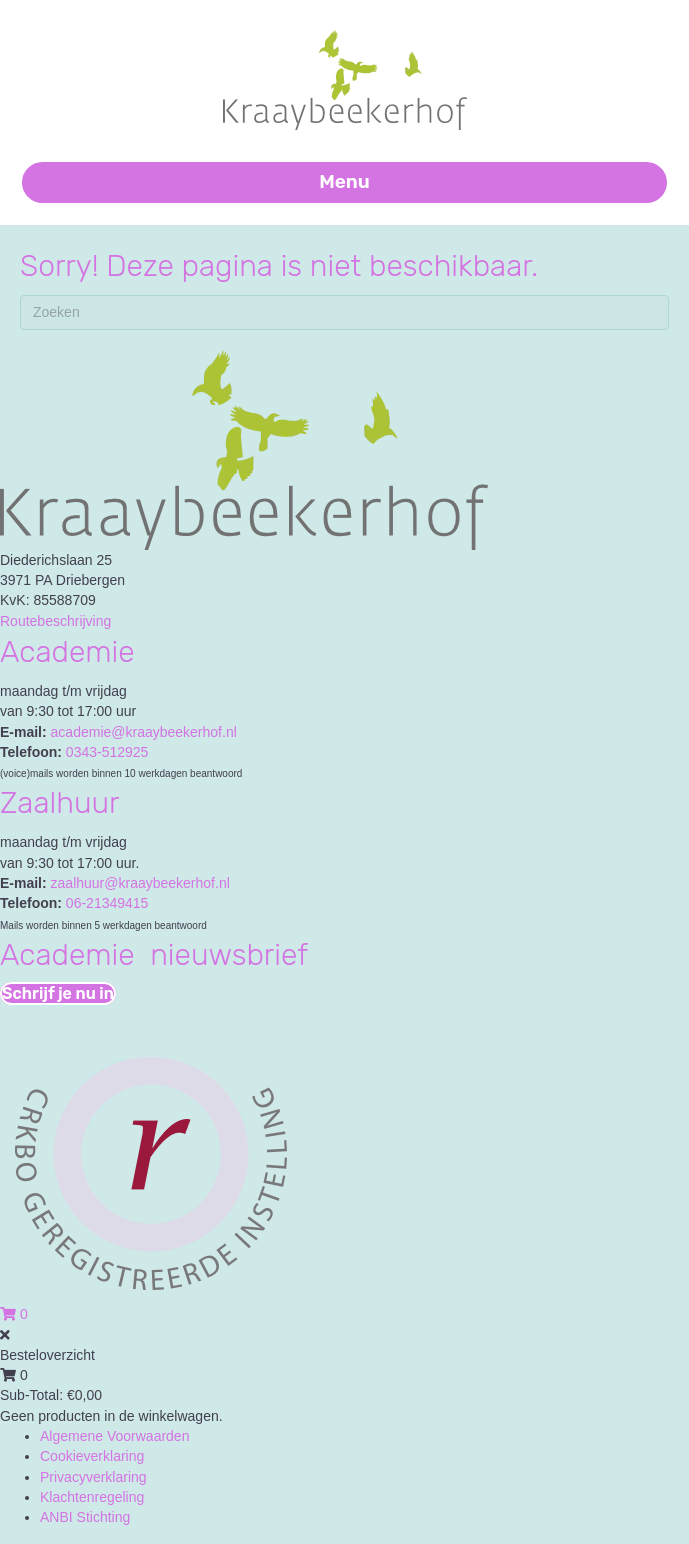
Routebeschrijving (55, 621)
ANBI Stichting (85, 1517)
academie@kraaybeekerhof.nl (144, 732)
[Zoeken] (344, 312)
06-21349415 (107, 903)
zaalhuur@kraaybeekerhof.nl (140, 883)
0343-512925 (107, 752)
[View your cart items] (14, 1314)
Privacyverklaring (93, 1477)
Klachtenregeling (92, 1497)
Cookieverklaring (92, 1456)
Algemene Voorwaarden (114, 1436)
